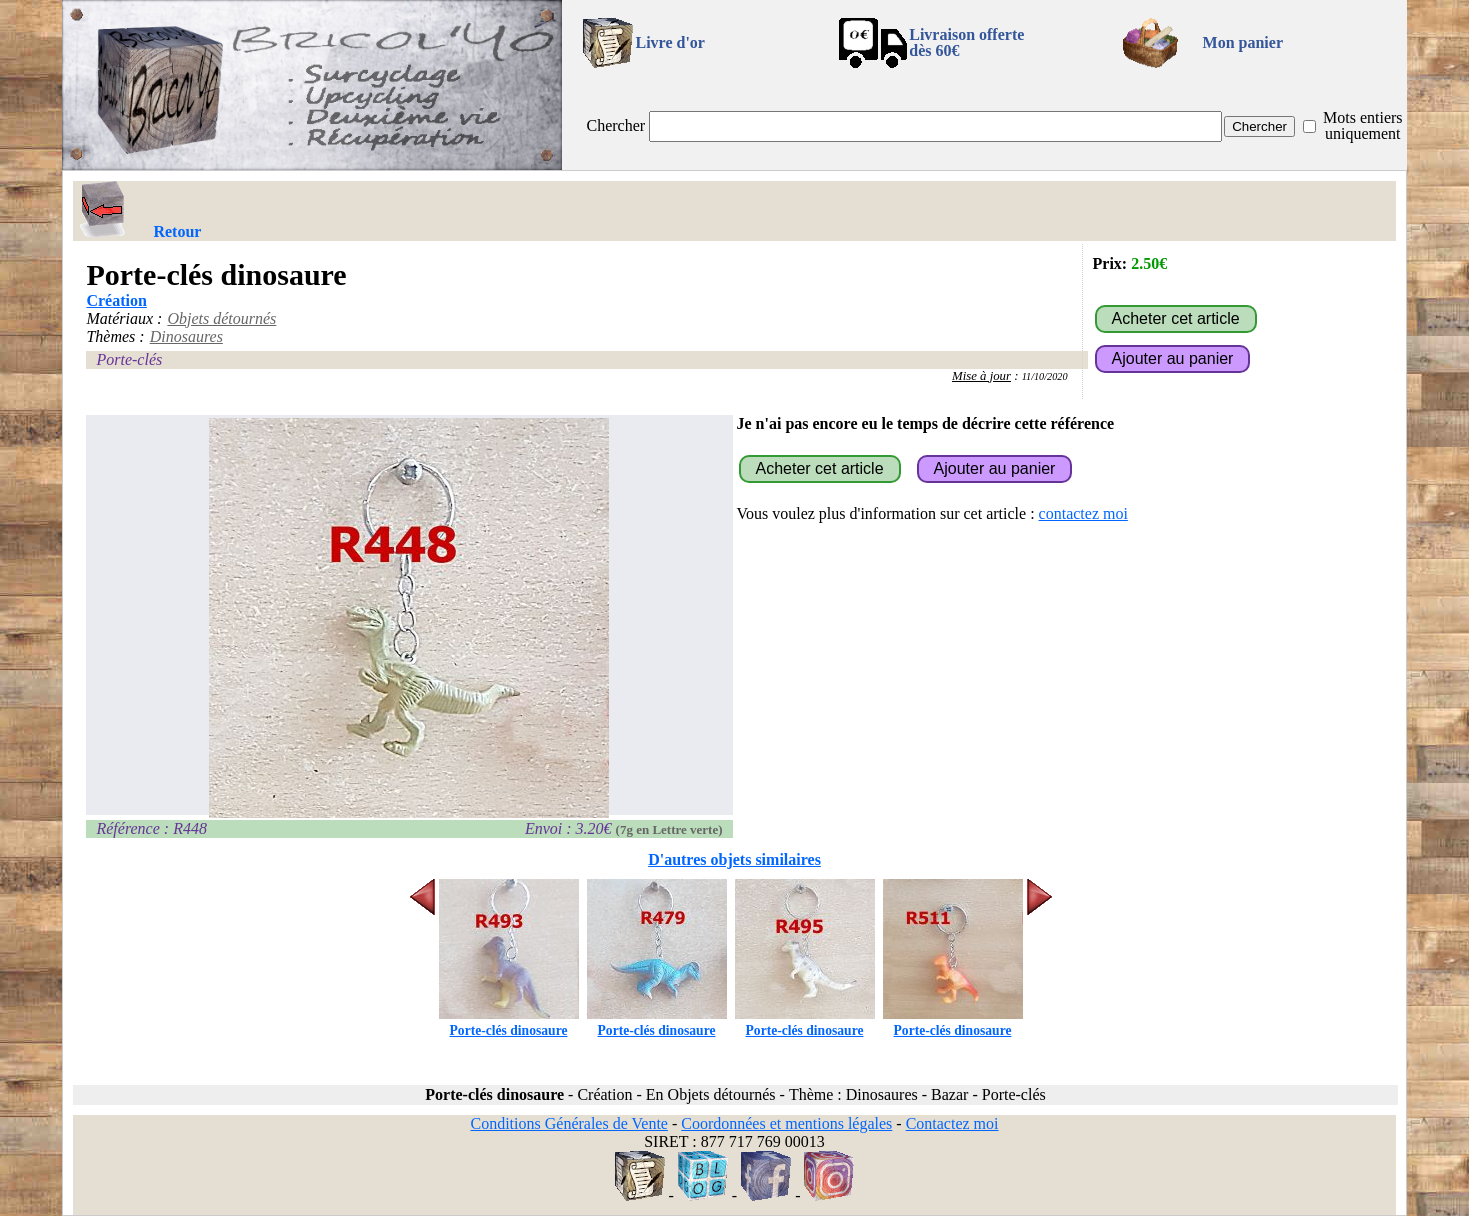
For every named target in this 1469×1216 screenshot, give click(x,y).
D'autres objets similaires (734, 859)
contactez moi (1083, 513)
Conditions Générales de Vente (568, 1123)
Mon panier (1243, 42)
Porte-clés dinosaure (509, 1022)
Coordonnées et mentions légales (786, 1123)
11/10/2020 (1045, 376)
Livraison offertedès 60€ (966, 42)
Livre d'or (669, 42)
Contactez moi (952, 1123)
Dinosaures (186, 336)
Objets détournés (221, 318)
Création (116, 300)
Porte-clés (129, 359)
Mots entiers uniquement (1363, 125)
